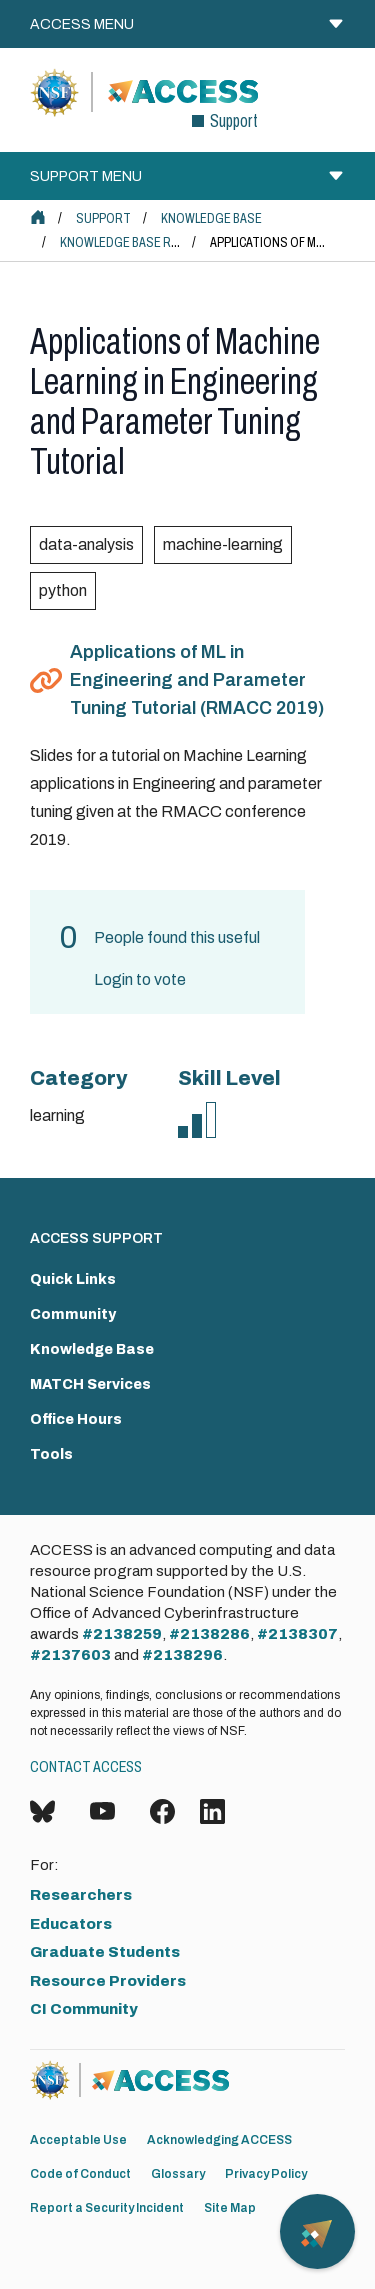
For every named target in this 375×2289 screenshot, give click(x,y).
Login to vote (140, 979)
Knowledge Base (211, 218)
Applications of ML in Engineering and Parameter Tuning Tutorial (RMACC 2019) (197, 680)
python (63, 590)
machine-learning (223, 544)
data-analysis (86, 544)
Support (103, 218)
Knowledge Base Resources (146, 242)
